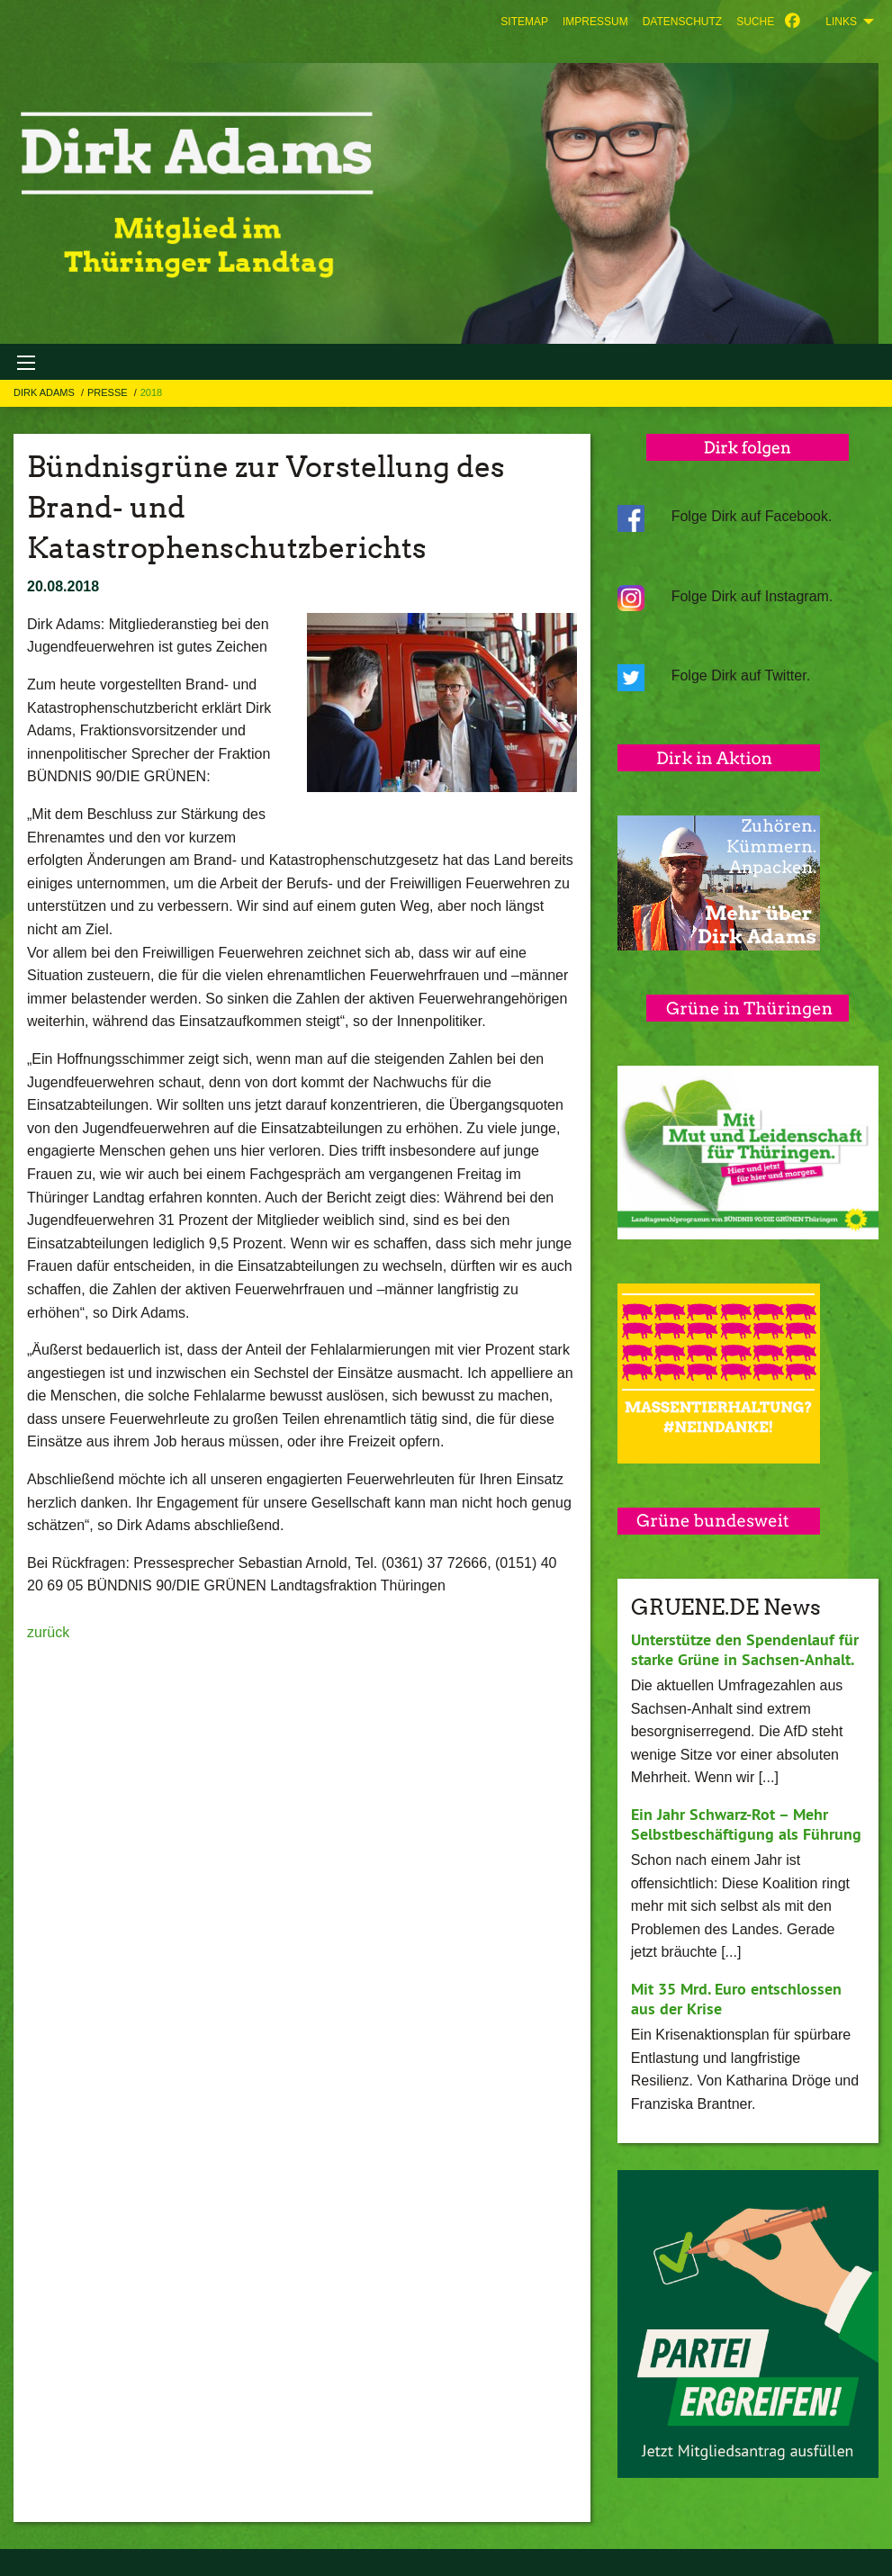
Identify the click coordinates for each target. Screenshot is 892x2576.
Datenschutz (682, 21)
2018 (151, 392)
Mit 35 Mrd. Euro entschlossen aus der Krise (736, 1999)
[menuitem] (524, 21)
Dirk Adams (45, 392)
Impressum (595, 21)
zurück (48, 1632)
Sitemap (524, 21)
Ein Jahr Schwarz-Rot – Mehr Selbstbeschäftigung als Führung (746, 1824)
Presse (109, 392)
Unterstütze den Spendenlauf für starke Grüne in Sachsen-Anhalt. (745, 1650)
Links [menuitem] (841, 21)
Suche (755, 21)
